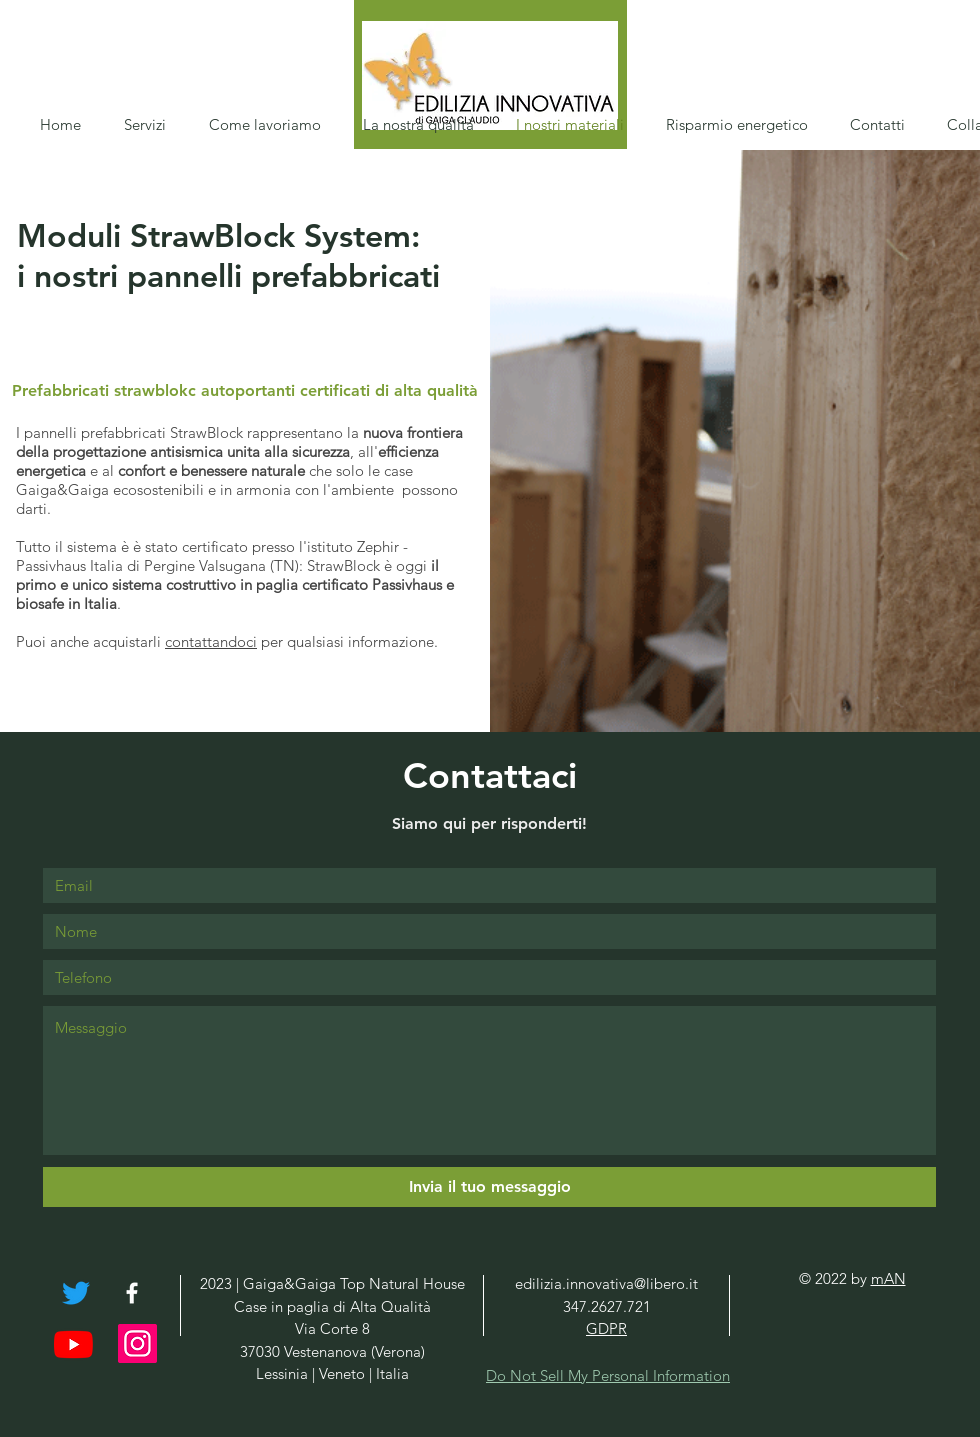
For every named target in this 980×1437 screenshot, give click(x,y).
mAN (888, 1278)
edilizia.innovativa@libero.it (606, 1283)
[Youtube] (73, 1344)
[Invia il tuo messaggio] (489, 1187)
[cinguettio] (76, 1293)
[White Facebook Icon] (132, 1293)
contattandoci (211, 641)
